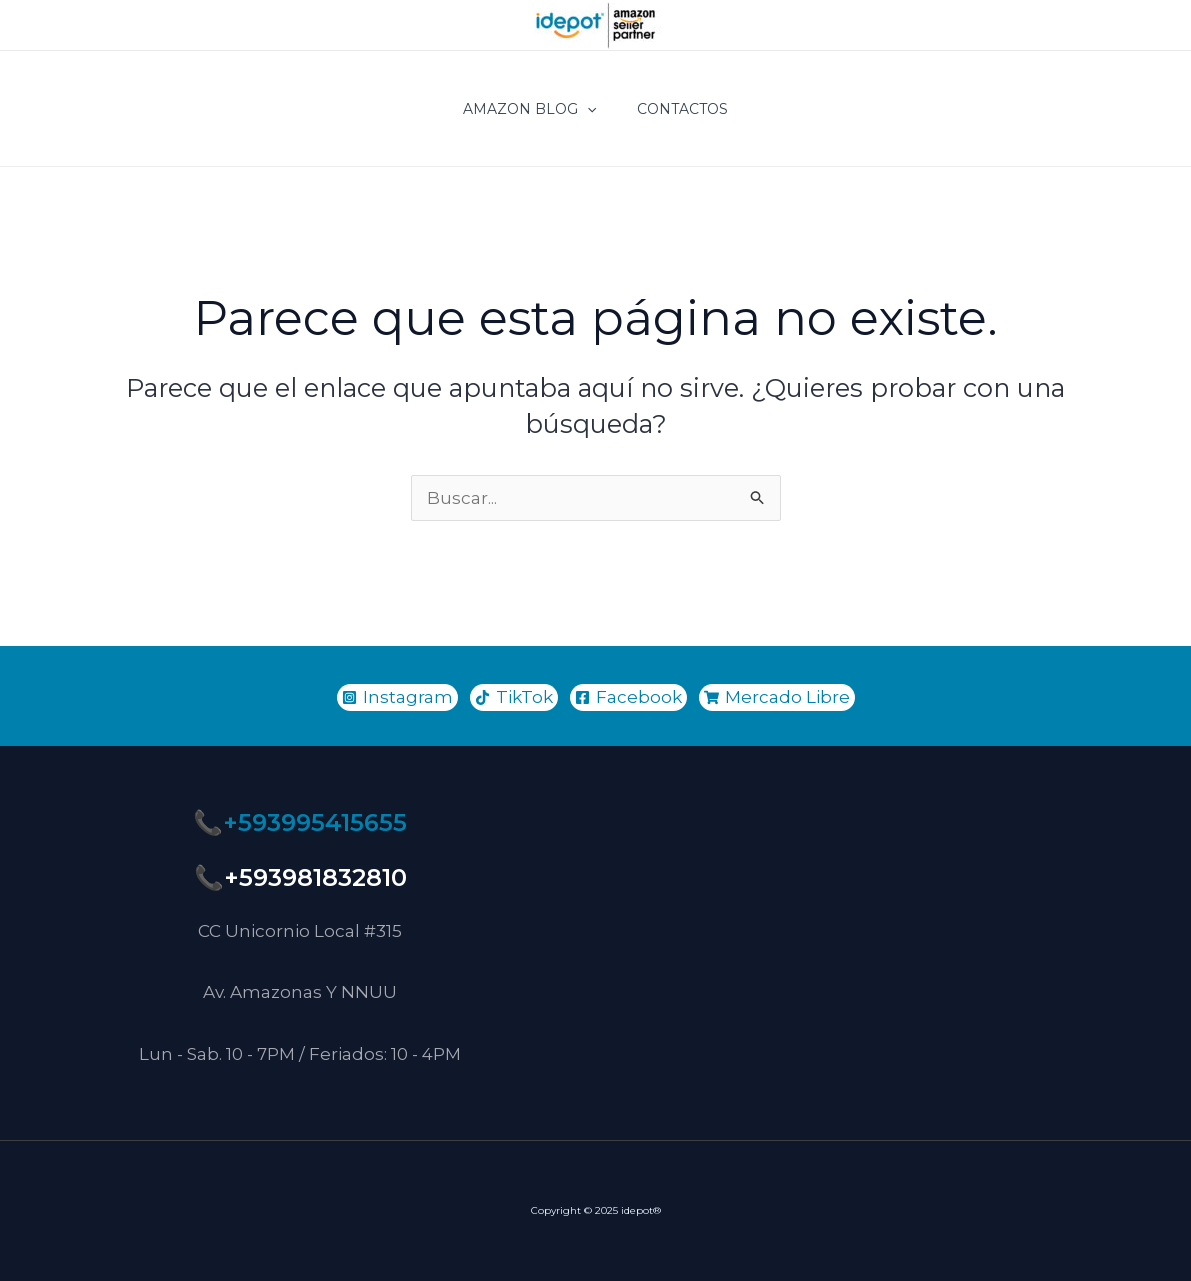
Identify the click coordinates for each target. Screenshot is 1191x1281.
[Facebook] (628, 697)
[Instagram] (397, 697)
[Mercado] (777, 697)
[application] (587, 109)
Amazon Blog (529, 109)
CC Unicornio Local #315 (300, 931)
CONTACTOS (682, 109)
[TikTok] (514, 697)
